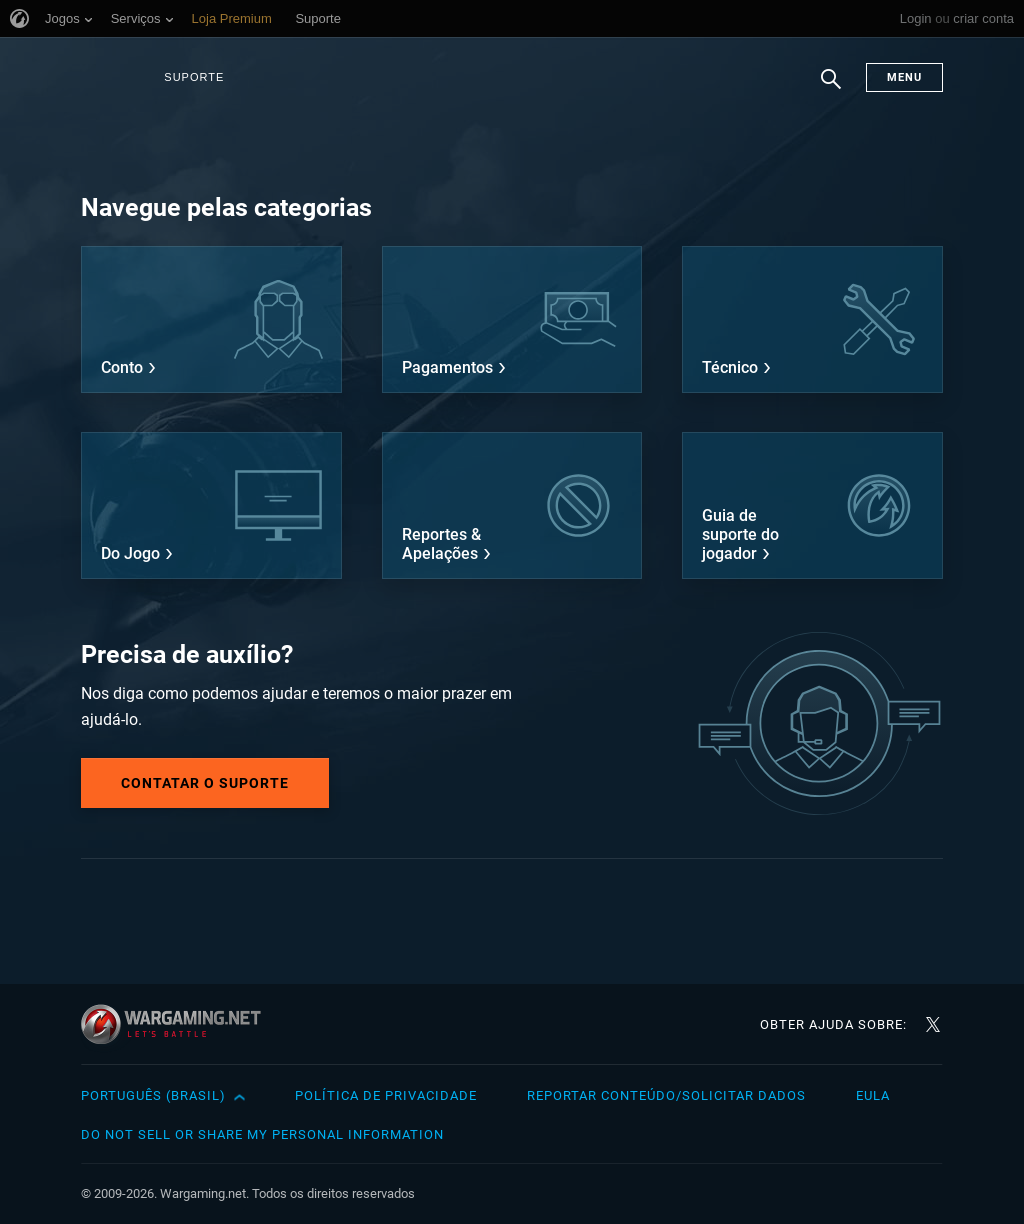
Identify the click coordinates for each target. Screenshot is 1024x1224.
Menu (904, 77)
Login (916, 18)
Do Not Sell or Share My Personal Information (262, 1134)
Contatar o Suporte (205, 783)
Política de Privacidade (386, 1095)
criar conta (983, 18)
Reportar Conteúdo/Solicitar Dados (666, 1095)
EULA (873, 1095)
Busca (831, 89)
